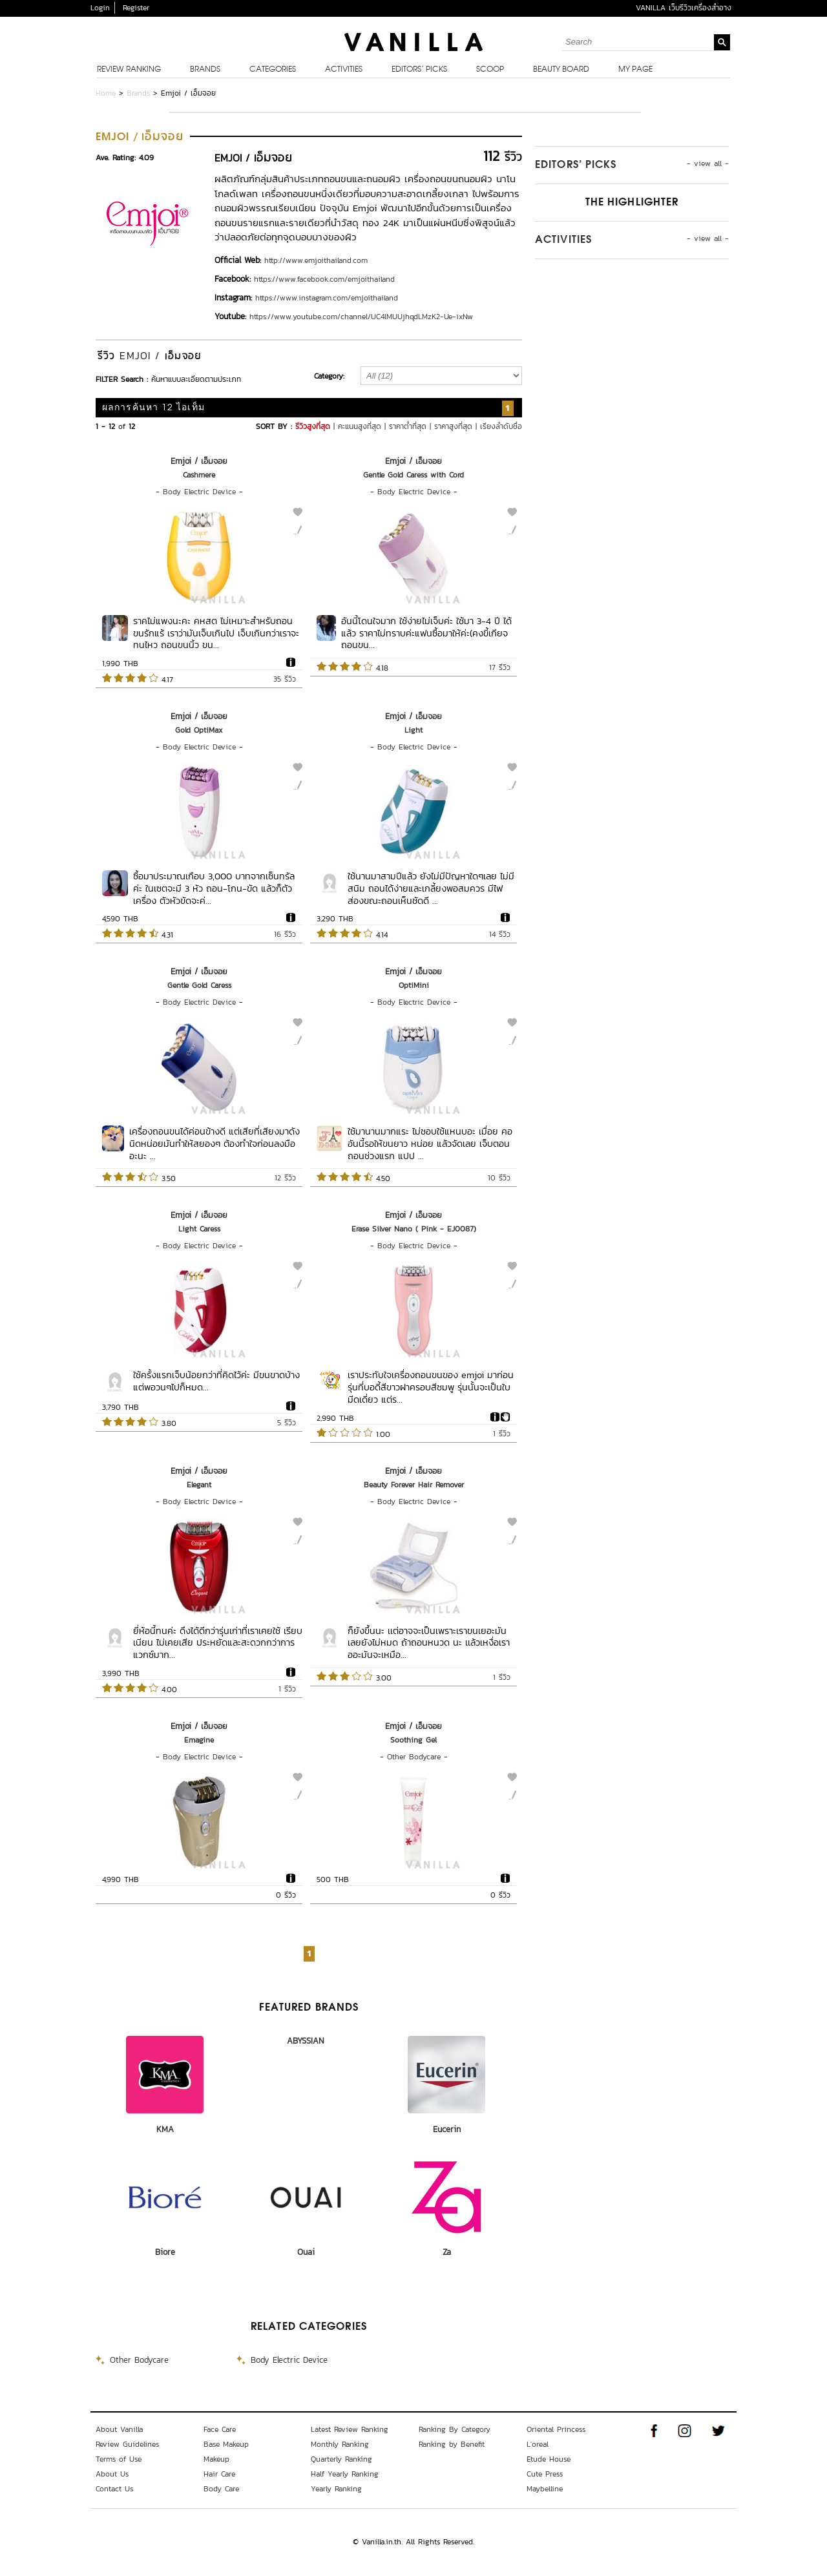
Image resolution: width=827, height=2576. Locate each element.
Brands (205, 70)
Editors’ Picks (419, 70)
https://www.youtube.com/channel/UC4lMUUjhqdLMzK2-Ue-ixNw (361, 316)
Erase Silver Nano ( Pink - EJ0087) (413, 1229)
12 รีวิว (285, 1178)
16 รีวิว (285, 934)
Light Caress (199, 1229)
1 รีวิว (501, 1434)
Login (100, 8)
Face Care (220, 2429)
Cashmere (199, 475)
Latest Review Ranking (349, 2429)
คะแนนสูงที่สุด (359, 426)
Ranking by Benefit (452, 2444)
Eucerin (447, 2129)
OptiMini (414, 985)
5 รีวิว (286, 1423)
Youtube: (230, 316)
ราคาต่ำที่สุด (407, 426)
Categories (272, 70)
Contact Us (114, 2489)
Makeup (216, 2459)
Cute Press (545, 2474)
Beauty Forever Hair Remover (414, 1485)
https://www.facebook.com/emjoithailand (324, 279)
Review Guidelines (127, 2444)
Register (136, 8)
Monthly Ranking (340, 2444)
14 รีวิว (499, 934)
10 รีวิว (499, 1178)
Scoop (490, 70)
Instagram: (233, 297)
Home (106, 93)
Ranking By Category (454, 2429)
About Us (112, 2474)
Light (413, 730)
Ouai (306, 2252)
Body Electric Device (199, 491)
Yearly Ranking (336, 2489)
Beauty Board (561, 70)
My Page (635, 70)
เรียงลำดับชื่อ (501, 426)
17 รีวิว (499, 667)
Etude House (549, 2459)
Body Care (221, 2489)
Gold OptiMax (199, 730)
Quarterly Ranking (341, 2459)
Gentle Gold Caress (199, 985)
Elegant (199, 1485)
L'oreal (538, 2444)
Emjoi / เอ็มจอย (199, 461)
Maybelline (545, 2489)
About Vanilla (119, 2429)
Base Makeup (226, 2444)
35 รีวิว (284, 679)
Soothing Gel (413, 1740)
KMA (165, 2129)
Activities (343, 70)
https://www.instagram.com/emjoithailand (326, 298)
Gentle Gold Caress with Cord (413, 475)
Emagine (199, 1740)
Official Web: (238, 260)
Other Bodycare (414, 1757)
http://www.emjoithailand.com (316, 260)
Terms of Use (118, 2459)
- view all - (708, 163)
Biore (165, 2252)
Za (447, 2252)
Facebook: (233, 279)
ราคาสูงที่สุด (453, 426)
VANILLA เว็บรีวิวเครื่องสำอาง (683, 8)
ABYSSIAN (305, 2041)
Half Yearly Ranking (345, 2474)
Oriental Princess (556, 2429)
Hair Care (219, 2474)
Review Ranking (129, 70)
